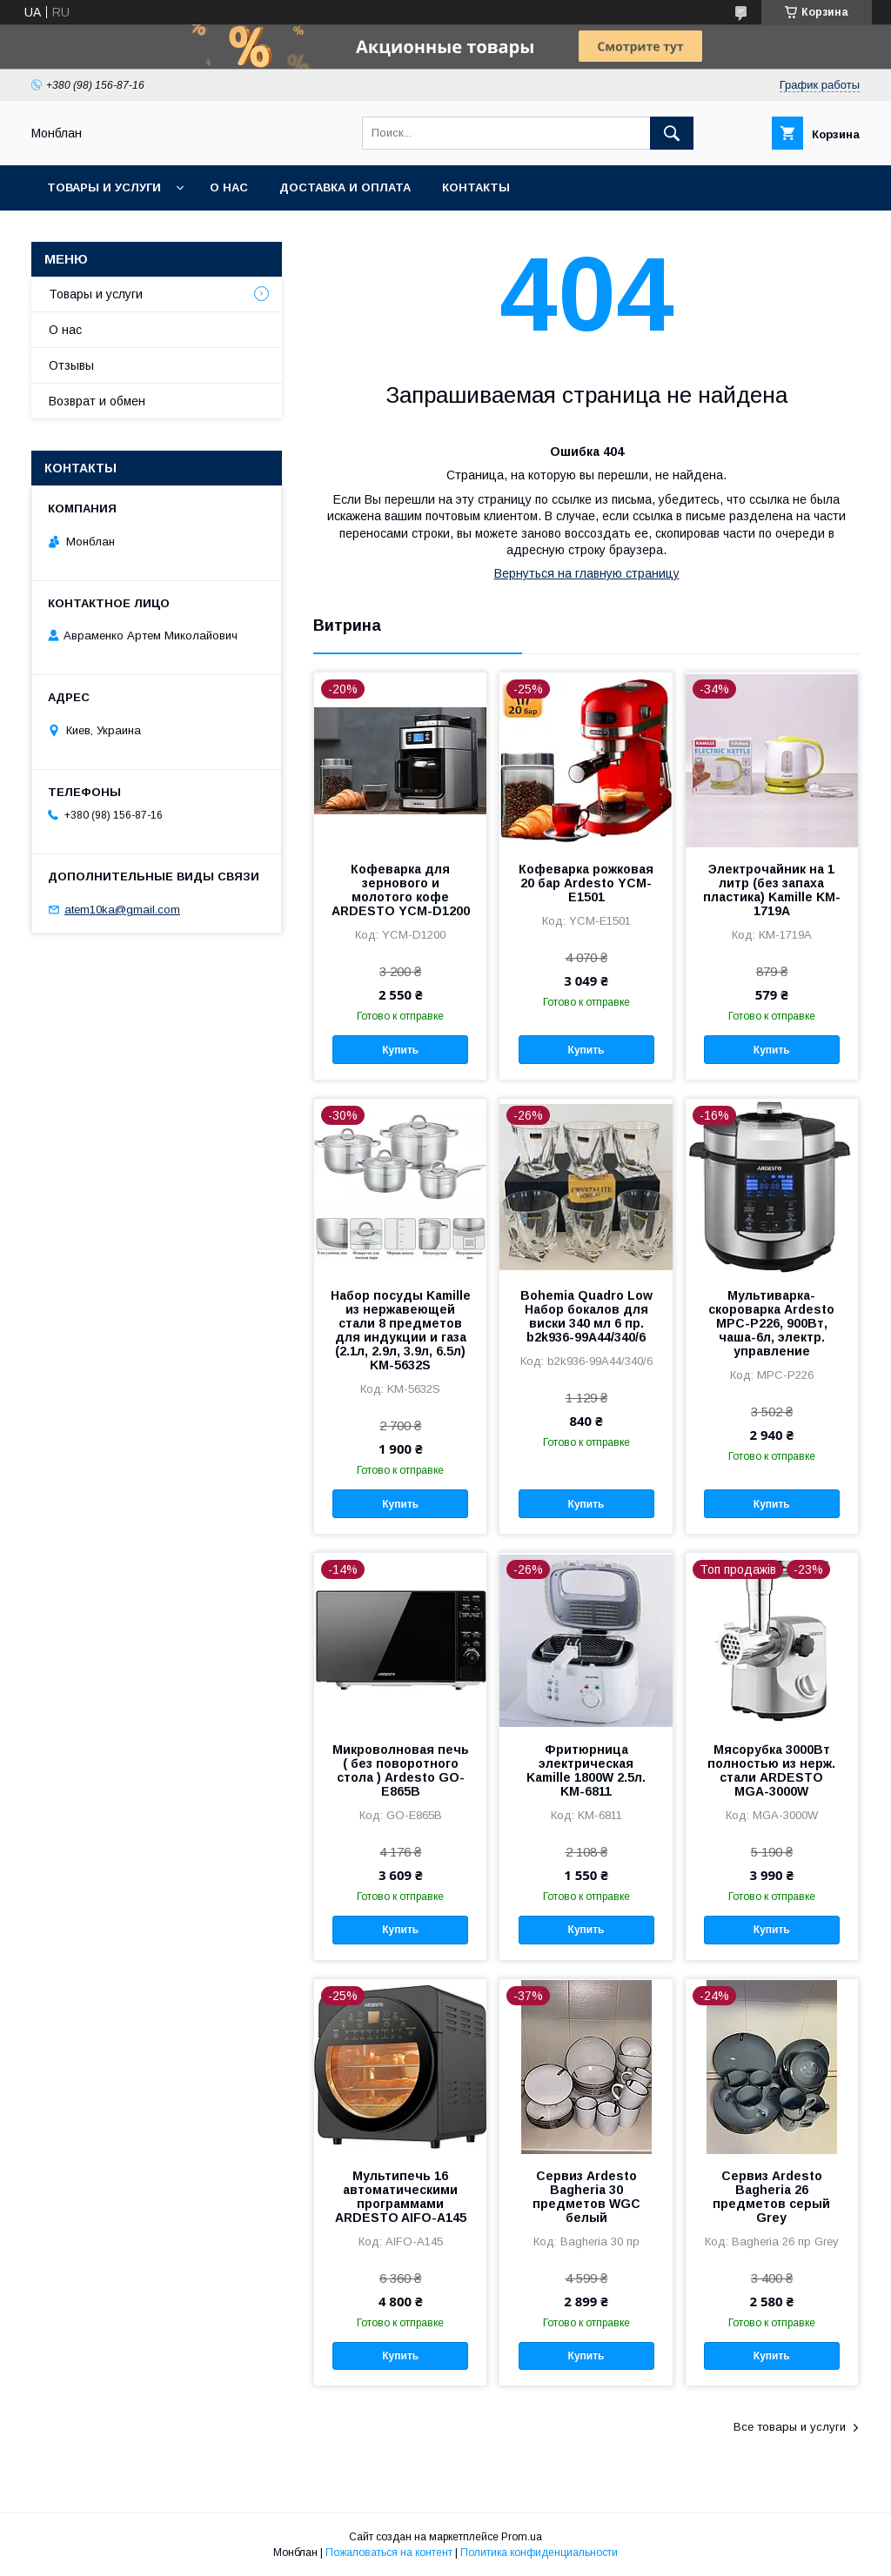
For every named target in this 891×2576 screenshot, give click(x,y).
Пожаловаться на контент (388, 2552)
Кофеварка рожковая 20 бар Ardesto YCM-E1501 (586, 883)
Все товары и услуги (790, 2426)
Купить (400, 1050)
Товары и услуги (104, 187)
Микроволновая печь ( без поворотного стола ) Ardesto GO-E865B (400, 1770)
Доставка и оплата (345, 187)
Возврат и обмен (97, 401)
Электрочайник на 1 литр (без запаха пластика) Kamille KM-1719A (772, 890)
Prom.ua (521, 2537)
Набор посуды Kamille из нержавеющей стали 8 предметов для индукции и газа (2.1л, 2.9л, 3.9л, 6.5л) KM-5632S (401, 1330)
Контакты (476, 187)
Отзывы (71, 365)
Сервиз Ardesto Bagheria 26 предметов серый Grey (771, 2197)
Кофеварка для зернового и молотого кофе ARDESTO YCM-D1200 (401, 890)
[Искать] (671, 133)
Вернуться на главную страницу (587, 573)
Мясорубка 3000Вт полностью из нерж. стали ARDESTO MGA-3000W (771, 1770)
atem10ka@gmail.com (122, 909)
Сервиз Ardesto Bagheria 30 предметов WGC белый (586, 2197)
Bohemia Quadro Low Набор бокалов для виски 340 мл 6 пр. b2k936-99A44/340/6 (586, 1316)
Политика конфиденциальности (539, 2552)
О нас (229, 187)
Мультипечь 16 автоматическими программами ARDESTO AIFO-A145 (400, 2197)
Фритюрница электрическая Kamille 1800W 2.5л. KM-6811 (586, 1770)
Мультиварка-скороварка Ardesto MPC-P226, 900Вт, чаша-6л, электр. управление (771, 1323)
